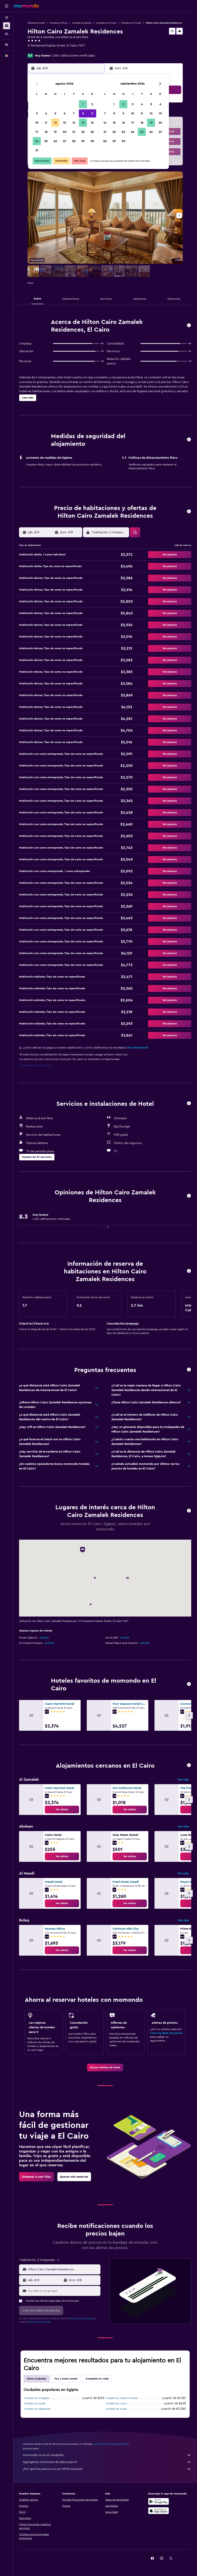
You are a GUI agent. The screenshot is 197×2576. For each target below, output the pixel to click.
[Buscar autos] (7, 34)
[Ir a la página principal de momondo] (26, 6)
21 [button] (73, 131)
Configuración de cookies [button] (35, 1065)
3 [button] (37, 113)
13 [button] (64, 122)
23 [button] (92, 131)
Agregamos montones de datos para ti (107, 2462)
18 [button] (46, 131)
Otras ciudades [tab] (36, 2378)
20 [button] (64, 131)
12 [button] (55, 122)
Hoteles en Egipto (82, 23)
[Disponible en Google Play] (158, 2501)
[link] (62, 1809)
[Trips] (7, 45)
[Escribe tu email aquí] (63, 2291)
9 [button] (92, 113)
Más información (138, 1047)
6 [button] (64, 113)
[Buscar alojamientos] (7, 26)
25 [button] (46, 141)
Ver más (183, 1779)
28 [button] (73, 141)
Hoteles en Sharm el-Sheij (121, 2398)
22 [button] (83, 131)
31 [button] (36, 150)
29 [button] (83, 141)
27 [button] (64, 141)
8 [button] (83, 113)
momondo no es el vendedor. (107, 2455)
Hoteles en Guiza (116, 2409)
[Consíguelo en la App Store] (158, 2510)
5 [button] (55, 113)
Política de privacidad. (39, 2322)
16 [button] (92, 122)
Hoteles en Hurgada (36, 2398)
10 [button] (36, 122)
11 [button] (46, 122)
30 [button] (92, 141)
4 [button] (46, 113)
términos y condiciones (81, 2318)
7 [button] (73, 113)
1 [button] (82, 104)
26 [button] (55, 141)
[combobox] (63, 2269)
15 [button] (83, 122)
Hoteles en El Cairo (106, 23)
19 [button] (55, 131)
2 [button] (92, 104)
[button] (6, 6)
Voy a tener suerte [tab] (66, 2378)
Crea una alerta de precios (166, 2033)
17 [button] (36, 131)
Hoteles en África (58, 23)
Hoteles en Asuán (35, 2403)
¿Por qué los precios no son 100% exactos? (107, 2469)
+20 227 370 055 (39, 50)
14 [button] (73, 122)
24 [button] (36, 141)
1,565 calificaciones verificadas (73, 55)
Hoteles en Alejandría (37, 2409)
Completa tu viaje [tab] (97, 2378)
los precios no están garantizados (111, 2444)
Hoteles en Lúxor (116, 2403)
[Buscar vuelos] (7, 18)
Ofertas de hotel (36, 23)
